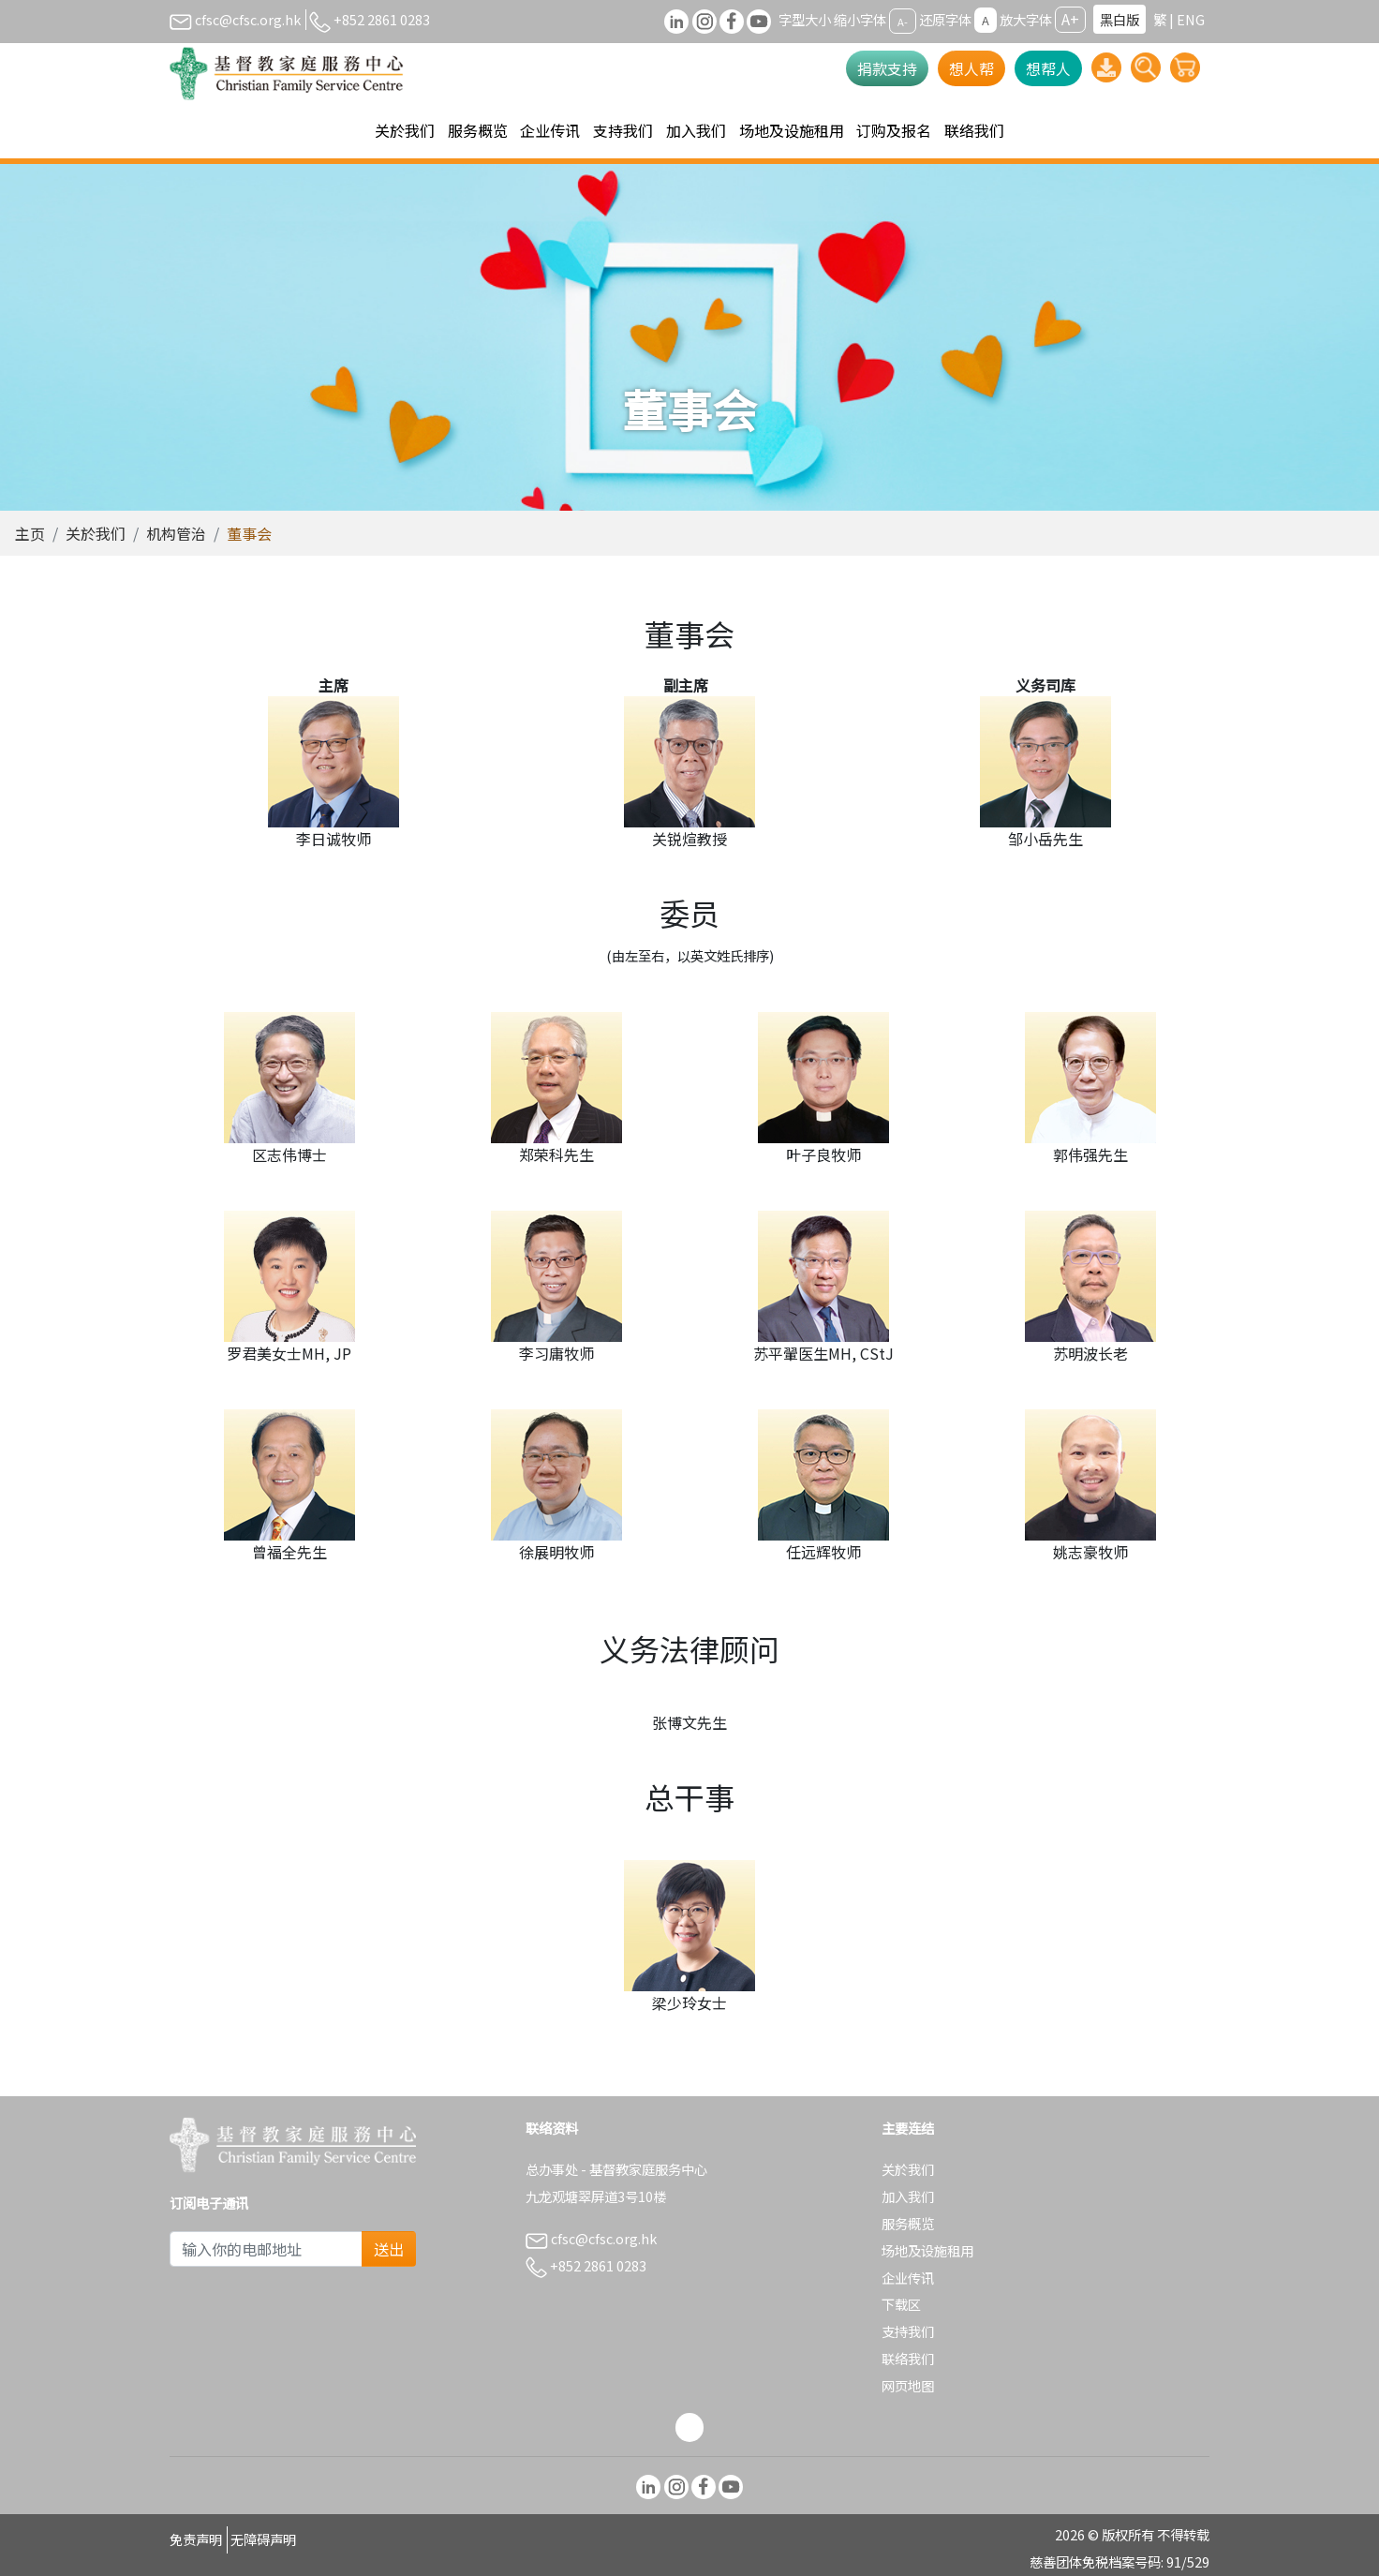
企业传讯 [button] (550, 130)
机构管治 (176, 533)
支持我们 (908, 2331)
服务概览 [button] (478, 130)
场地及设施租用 (927, 2250)
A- (902, 20)
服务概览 (908, 2223)
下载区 (901, 2304)
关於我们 (96, 533)
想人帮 (971, 68)
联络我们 (974, 130)
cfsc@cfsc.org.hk (235, 19)
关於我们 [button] (405, 130)
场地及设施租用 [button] (791, 130)
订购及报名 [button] (893, 130)
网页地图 (908, 2385)
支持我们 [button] (623, 130)
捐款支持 (887, 68)
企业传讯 (908, 2277)
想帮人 (1048, 68)
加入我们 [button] (696, 130)
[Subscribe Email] (266, 2249)
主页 (30, 533)
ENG (1191, 19)
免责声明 (196, 2539)
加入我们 (908, 2196)
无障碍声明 (263, 2539)
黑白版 (1119, 19)
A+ (1070, 18)
